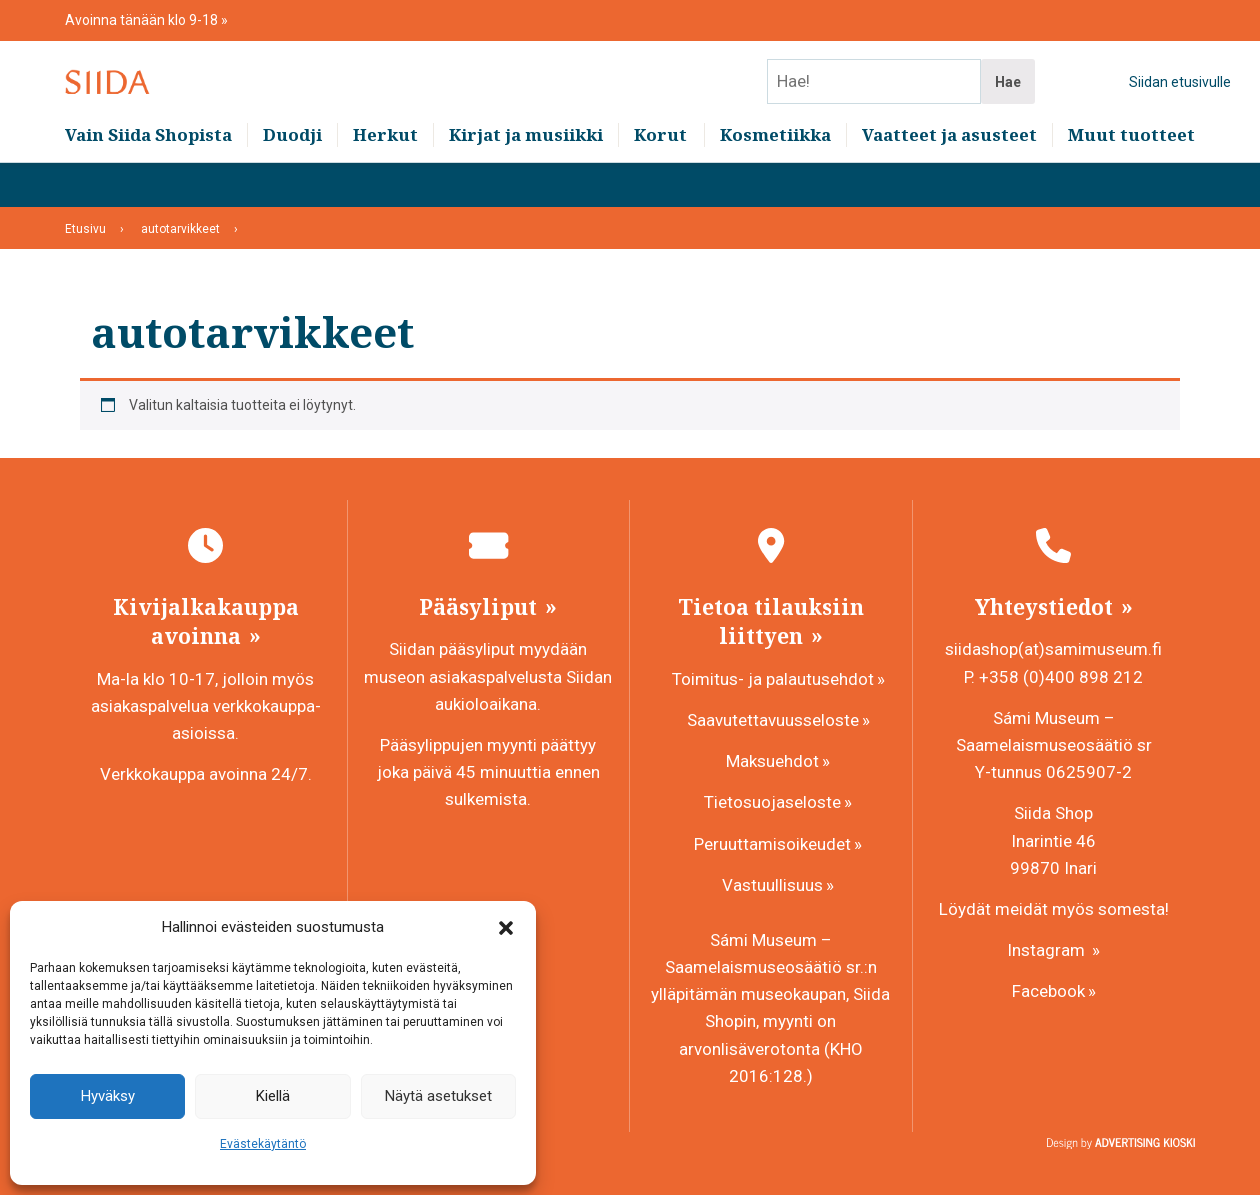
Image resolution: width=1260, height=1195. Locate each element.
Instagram (1048, 950)
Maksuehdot (772, 761)
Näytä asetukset (438, 1096)
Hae (1008, 105)
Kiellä (273, 1096)
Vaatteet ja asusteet (949, 180)
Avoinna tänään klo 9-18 (143, 20)
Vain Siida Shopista (148, 180)
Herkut (385, 180)
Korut (660, 180)
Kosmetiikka (775, 180)
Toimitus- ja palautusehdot (773, 679)
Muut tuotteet (1131, 180)
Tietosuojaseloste (772, 802)
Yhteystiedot (1046, 607)
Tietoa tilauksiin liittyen (771, 621)
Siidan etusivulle (1180, 105)
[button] (506, 928)
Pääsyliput (480, 607)
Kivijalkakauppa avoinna (206, 621)
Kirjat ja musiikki (526, 180)
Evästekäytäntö (263, 1144)
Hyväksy (108, 1096)
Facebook (1048, 991)
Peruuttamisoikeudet (772, 844)
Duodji (292, 180)
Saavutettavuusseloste (773, 720)
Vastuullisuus (772, 885)
